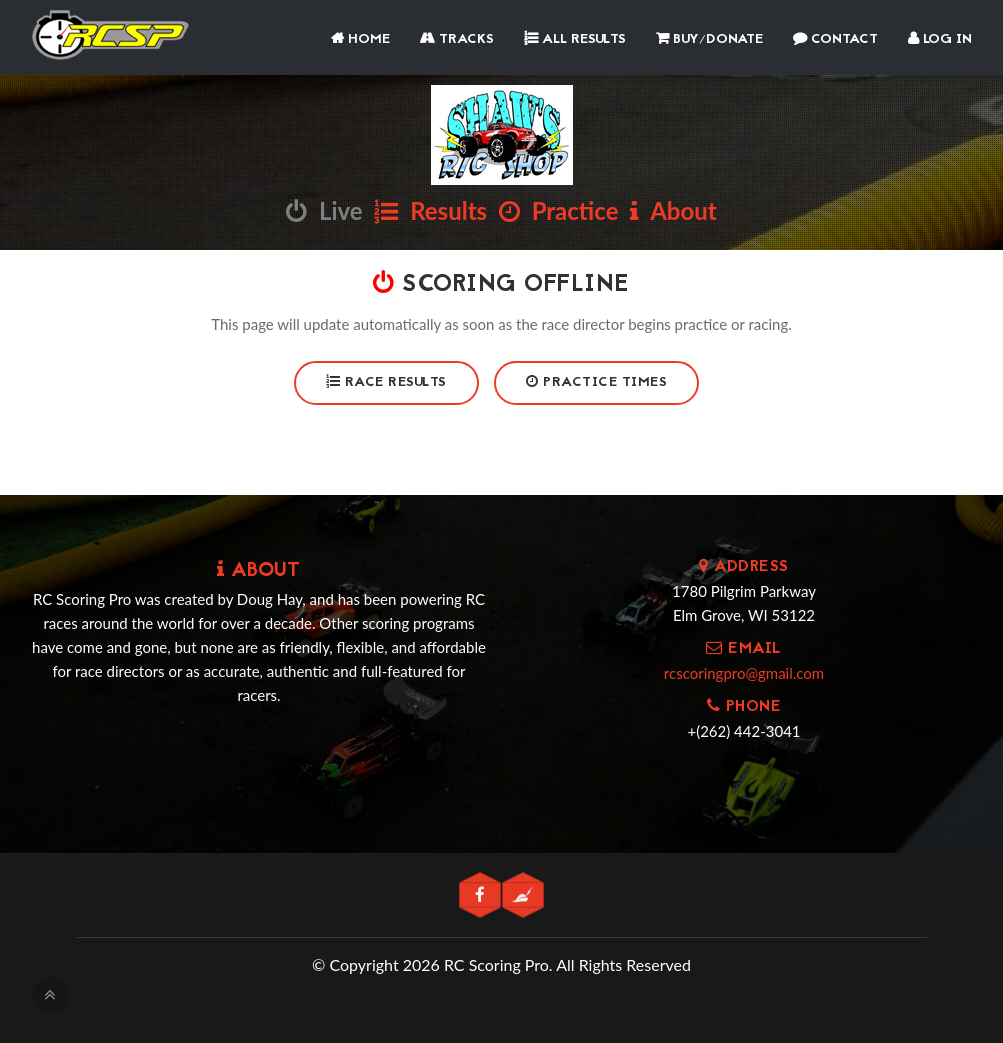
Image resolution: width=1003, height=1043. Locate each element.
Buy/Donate (709, 39)
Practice (559, 210)
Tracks (457, 39)
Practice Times (596, 382)
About (673, 210)
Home (360, 39)
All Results (575, 39)
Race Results (386, 382)
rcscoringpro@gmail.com (744, 673)
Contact (835, 39)
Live (324, 210)
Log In (940, 39)
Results (430, 210)
